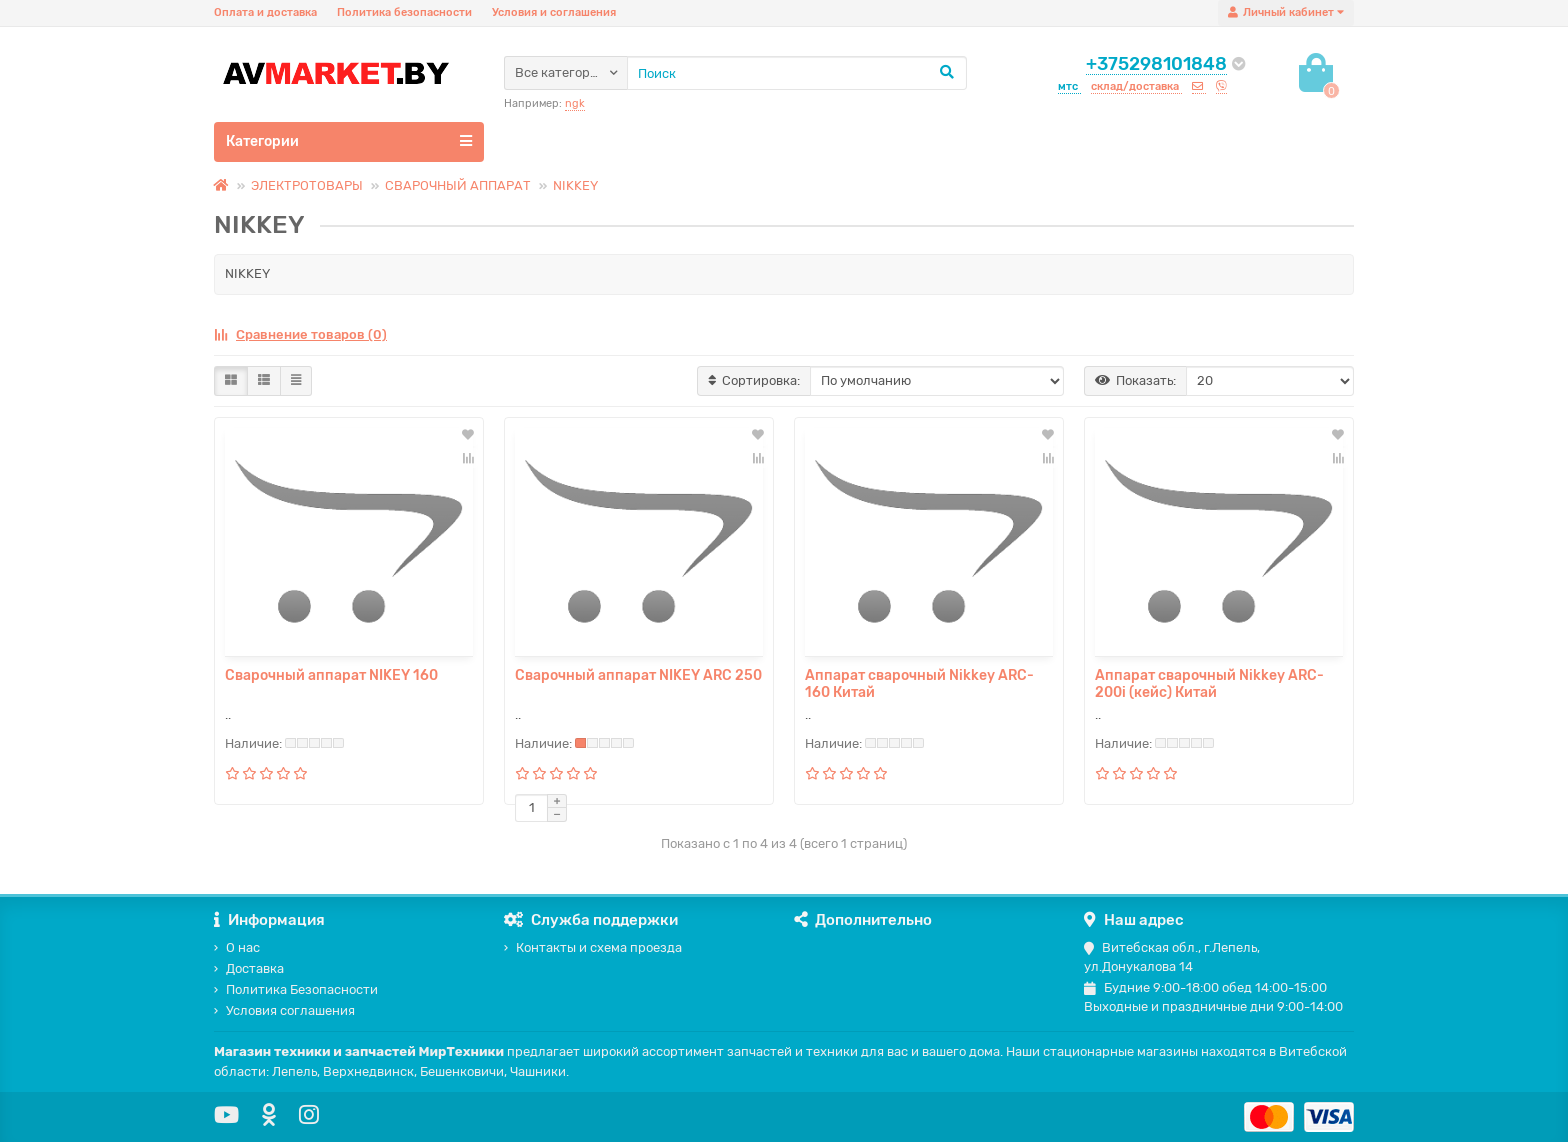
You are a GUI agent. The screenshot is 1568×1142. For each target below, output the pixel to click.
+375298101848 (1156, 64)
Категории (349, 141)
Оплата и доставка (265, 12)
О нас (237, 947)
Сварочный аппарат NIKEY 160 (331, 675)
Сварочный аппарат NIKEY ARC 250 (638, 675)
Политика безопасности (404, 12)
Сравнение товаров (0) (300, 334)
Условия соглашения (284, 1010)
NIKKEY (575, 185)
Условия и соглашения (554, 12)
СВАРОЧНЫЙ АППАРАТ (458, 185)
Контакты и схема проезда (593, 947)
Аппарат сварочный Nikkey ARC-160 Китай (919, 684)
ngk (575, 103)
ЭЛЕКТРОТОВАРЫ (307, 185)
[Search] (797, 73)
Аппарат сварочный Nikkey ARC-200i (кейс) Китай (1209, 684)
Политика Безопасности (296, 989)
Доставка (249, 968)
